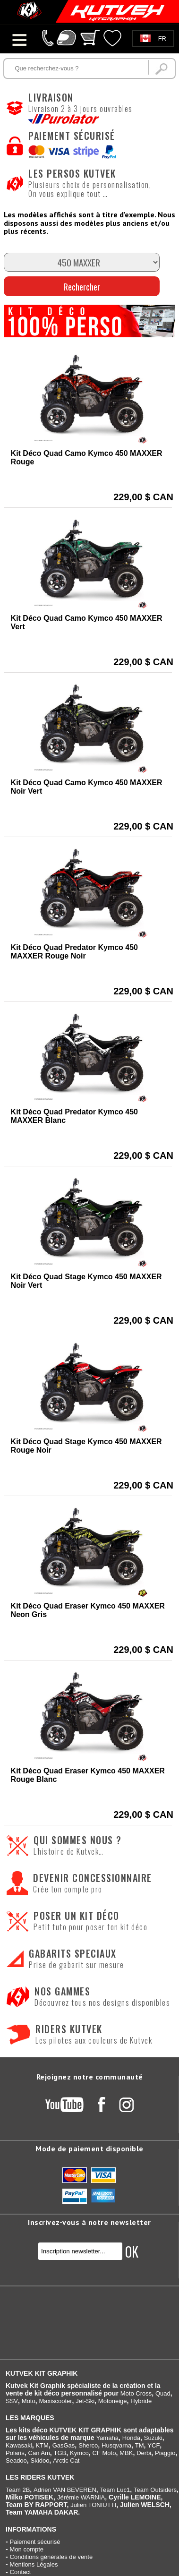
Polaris (15, 2452)
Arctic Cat (66, 2460)
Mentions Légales (34, 2564)
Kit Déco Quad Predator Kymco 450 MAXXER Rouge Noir (74, 951)
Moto (28, 2401)
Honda (131, 2437)
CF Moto (104, 2452)
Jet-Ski (85, 2401)
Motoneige (112, 2401)
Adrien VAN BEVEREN (65, 2489)
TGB (60, 2452)
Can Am (39, 2452)
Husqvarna (116, 2445)
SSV (12, 2401)
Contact (20, 2572)
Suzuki (153, 2437)
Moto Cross (136, 2393)
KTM (41, 2445)
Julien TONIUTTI (93, 2504)
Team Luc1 (115, 2489)
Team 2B (18, 2489)
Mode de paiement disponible (89, 2148)
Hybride (141, 2401)
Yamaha (107, 2437)
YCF (153, 2445)
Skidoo (40, 2460)
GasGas (63, 2445)
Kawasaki (19, 2445)
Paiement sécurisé (35, 2541)
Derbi (143, 2452)
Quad (162, 2393)
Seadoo (16, 2460)
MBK (126, 2452)
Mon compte (27, 2549)
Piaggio (165, 2452)
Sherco (88, 2445)
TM (139, 2445)
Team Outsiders (155, 2489)
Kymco (79, 2452)
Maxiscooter (55, 2401)
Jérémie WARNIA (81, 2497)
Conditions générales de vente (51, 2556)
